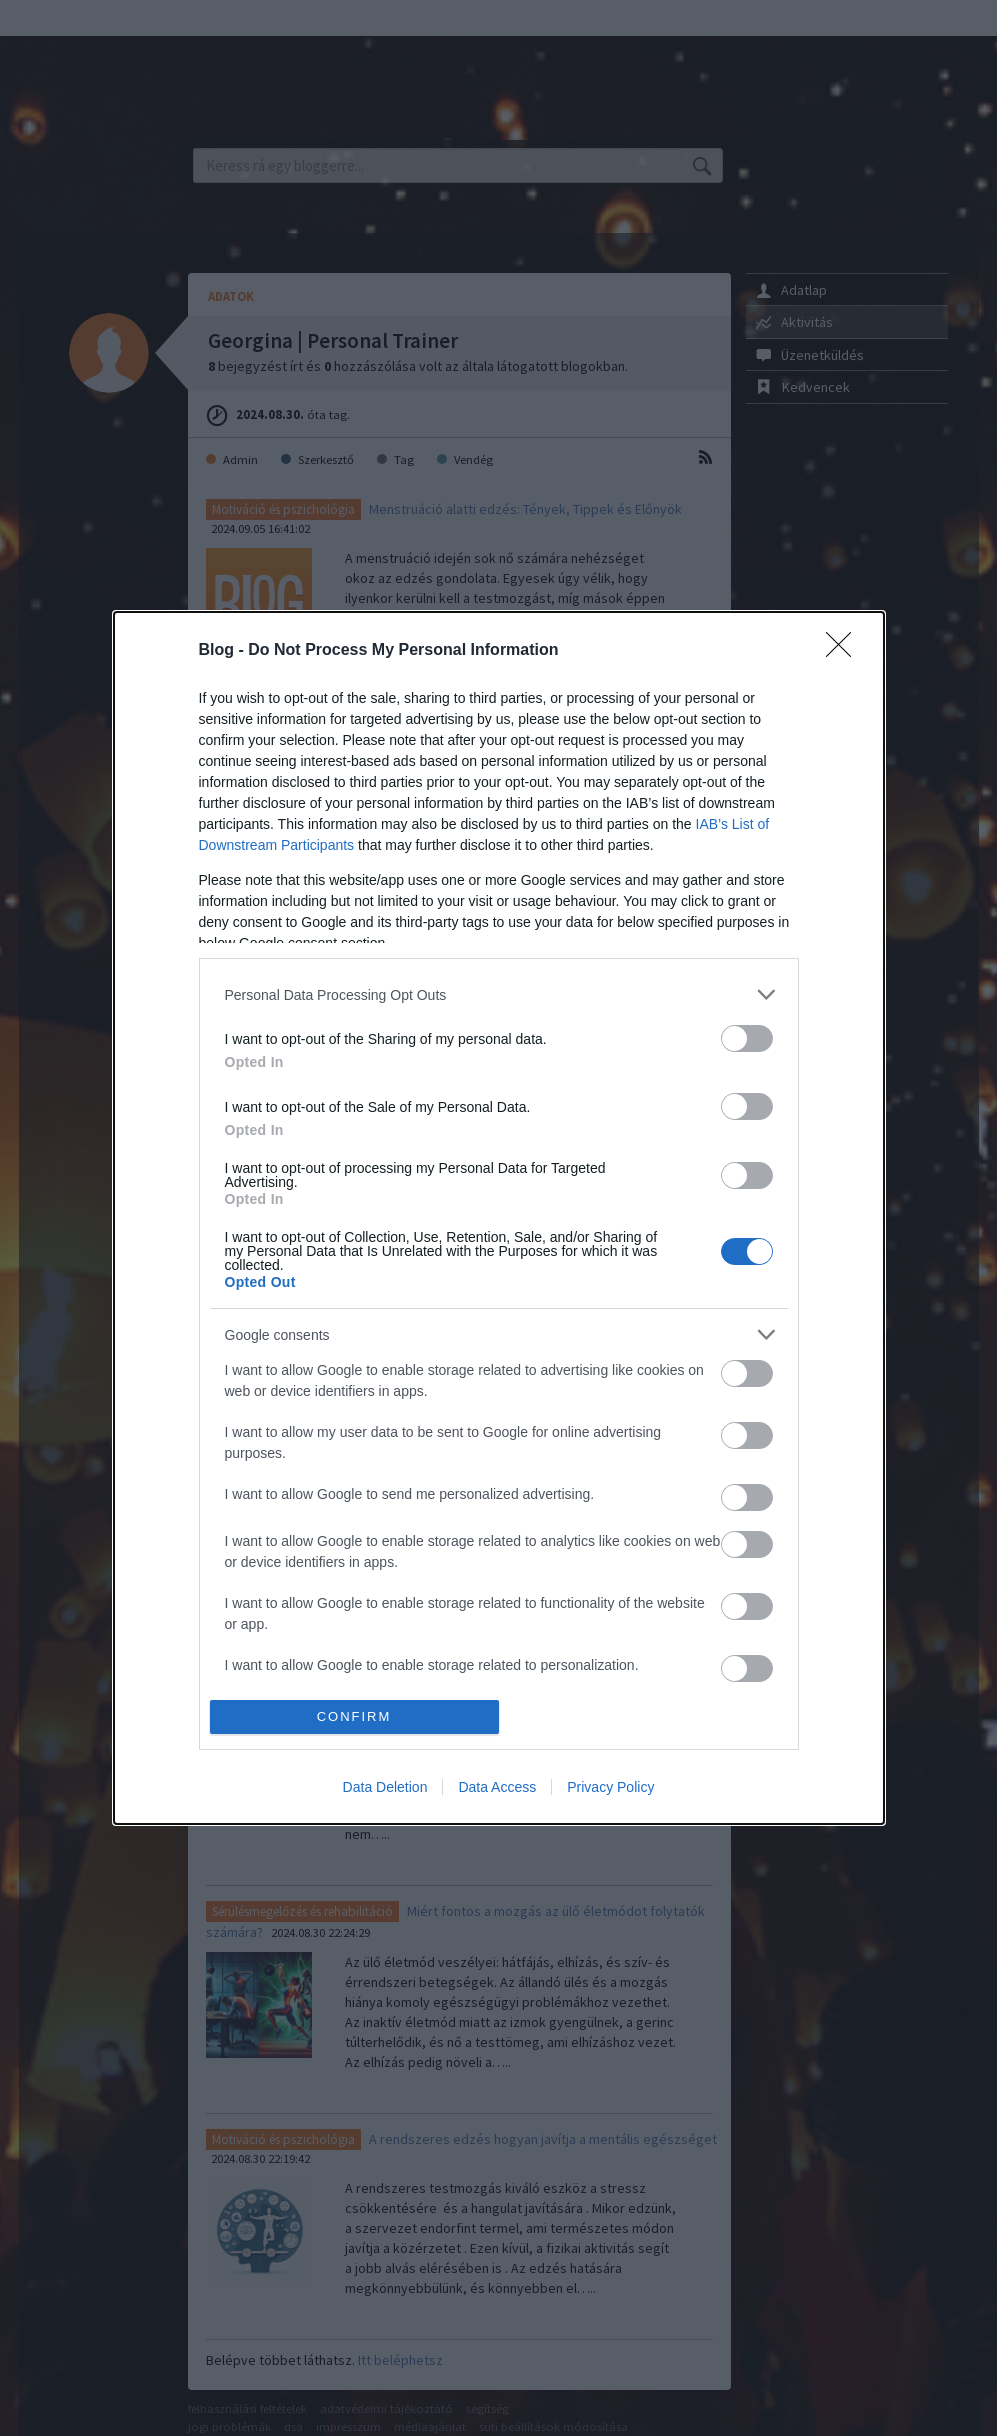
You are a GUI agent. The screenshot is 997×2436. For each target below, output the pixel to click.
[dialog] (499, 1218)
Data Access (497, 1787)
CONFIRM (354, 1716)
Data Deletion (385, 1787)
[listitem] (499, 994)
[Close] (845, 651)
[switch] (747, 1038)
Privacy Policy (610, 1787)
